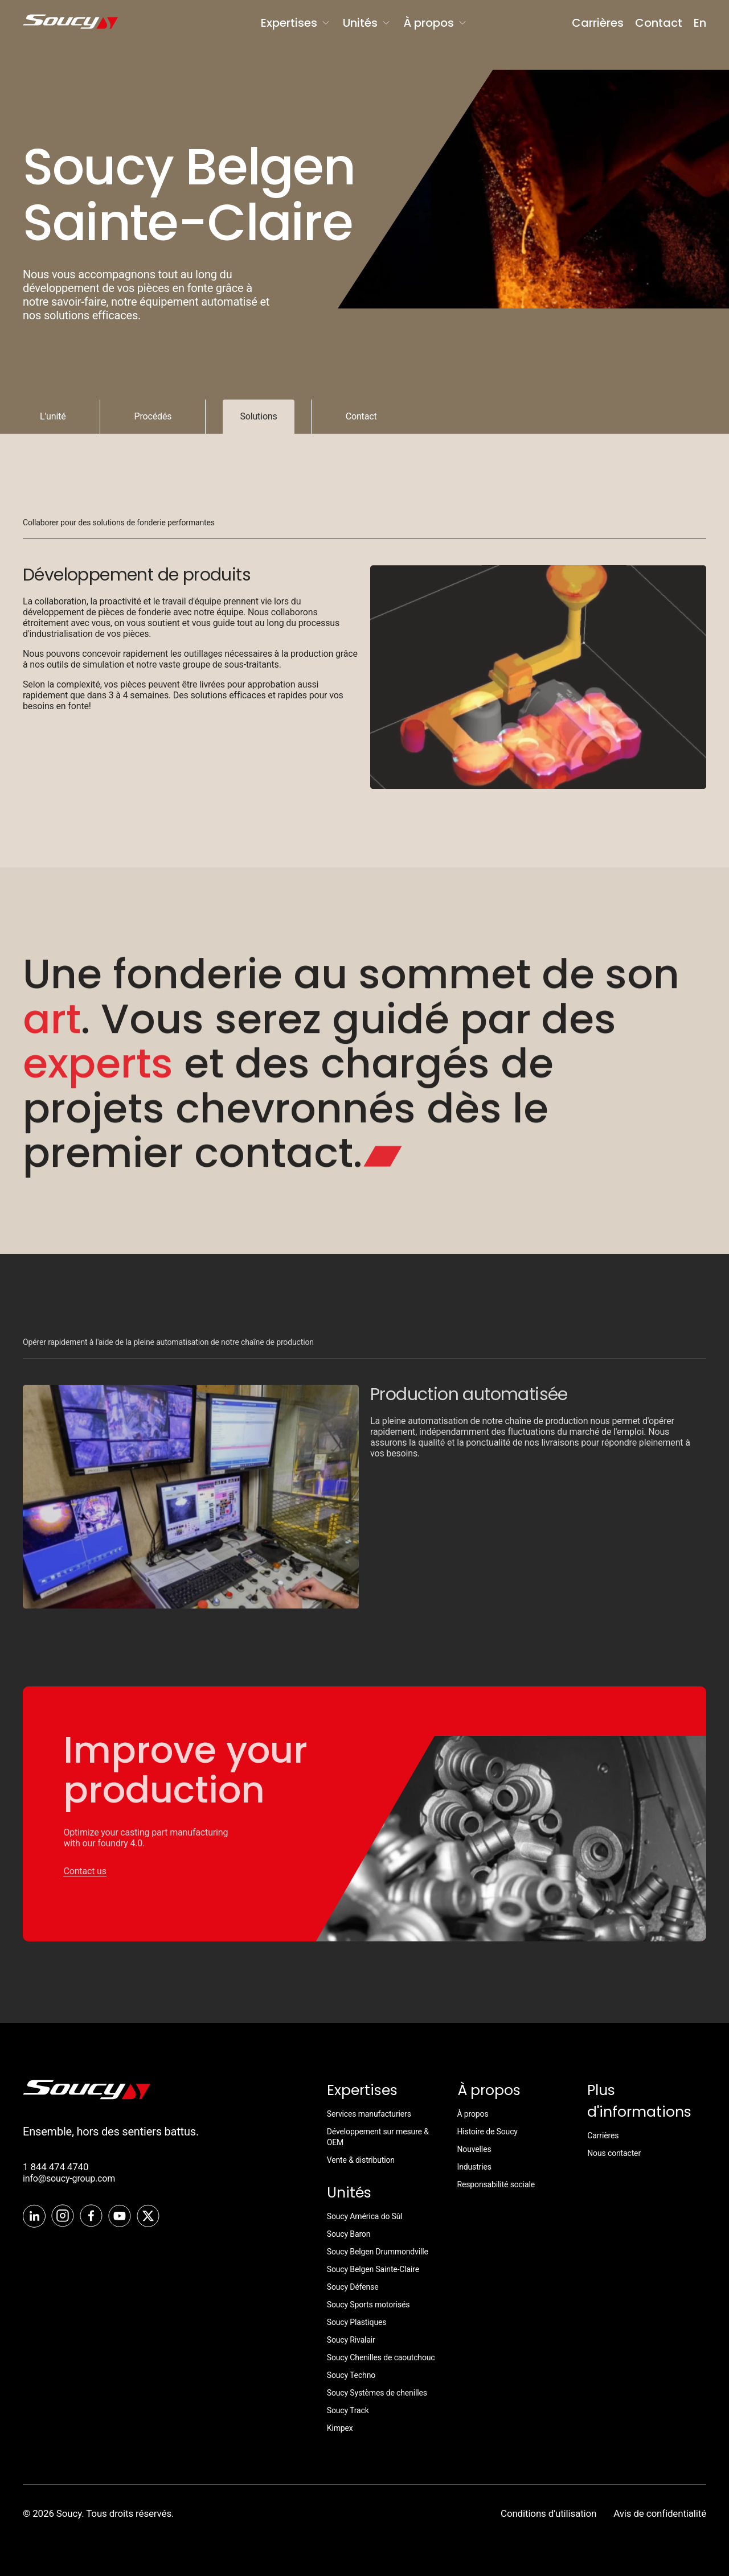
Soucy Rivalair (351, 2339)
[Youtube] (119, 2217)
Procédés (153, 416)
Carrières (598, 23)
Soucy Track (348, 2410)
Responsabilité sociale (496, 2184)
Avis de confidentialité (659, 2513)
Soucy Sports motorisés (368, 2304)
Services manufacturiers (369, 2113)
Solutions (258, 416)
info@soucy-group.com (69, 2178)
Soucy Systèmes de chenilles (377, 2392)
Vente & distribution (361, 2160)
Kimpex (340, 2428)
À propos (435, 23)
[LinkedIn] (34, 2217)
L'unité (53, 416)
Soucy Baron (349, 2233)
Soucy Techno (351, 2375)
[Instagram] (62, 2217)
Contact (658, 23)
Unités (367, 23)
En (700, 23)
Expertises (296, 23)
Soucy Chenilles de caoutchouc (381, 2357)
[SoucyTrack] (86, 2096)
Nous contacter (614, 2153)
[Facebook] (91, 2217)
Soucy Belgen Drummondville (377, 2251)
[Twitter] (148, 2217)
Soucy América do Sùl (365, 2216)
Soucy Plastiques (357, 2322)
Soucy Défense (353, 2286)
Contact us (84, 1881)
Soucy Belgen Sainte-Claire (373, 2269)
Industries (474, 2166)
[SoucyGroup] (61, 22)
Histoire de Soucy (487, 2131)
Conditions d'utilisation (548, 2513)
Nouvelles (474, 2149)
